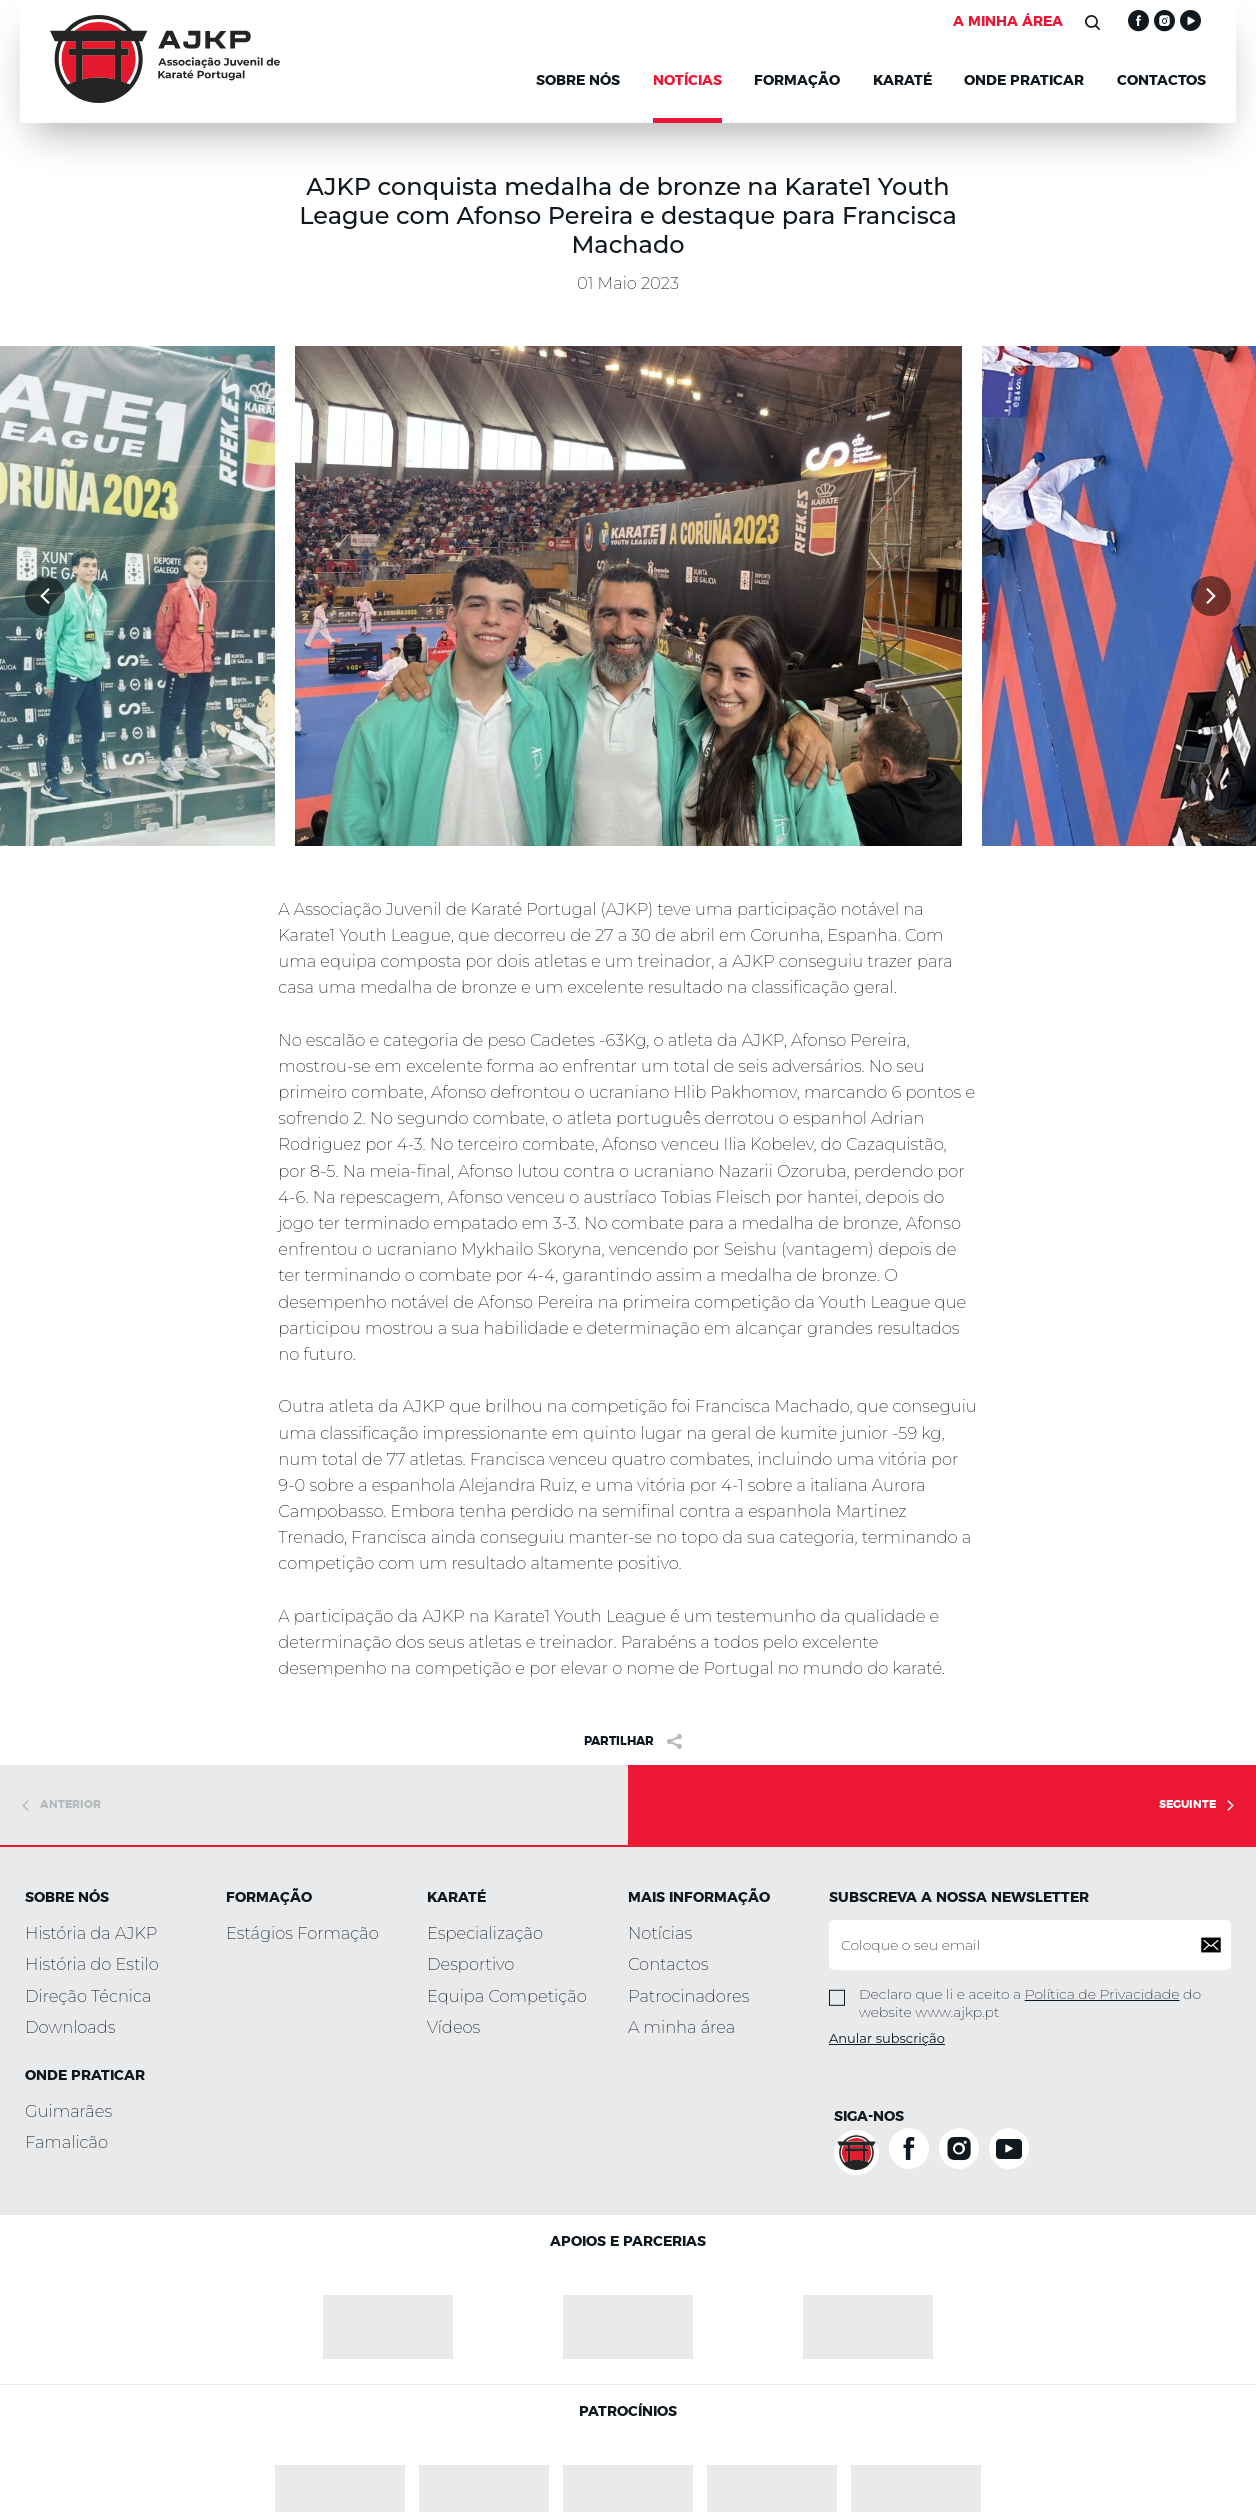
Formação (797, 81)
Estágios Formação (302, 1933)
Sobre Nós (578, 81)
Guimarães (68, 2111)
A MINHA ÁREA (1008, 22)
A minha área (681, 2027)
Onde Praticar (1024, 81)
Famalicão (66, 2142)
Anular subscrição (887, 2038)
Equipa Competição (507, 1996)
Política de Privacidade (1102, 1994)
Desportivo (470, 1964)
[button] (45, 596)
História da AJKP (91, 1933)
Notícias (660, 1933)
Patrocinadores (688, 1996)
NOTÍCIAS (687, 81)
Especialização (485, 1933)
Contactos (1161, 81)
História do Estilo (92, 1964)
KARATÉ (902, 81)
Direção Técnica (88, 1996)
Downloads (70, 2027)
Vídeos (453, 2027)
